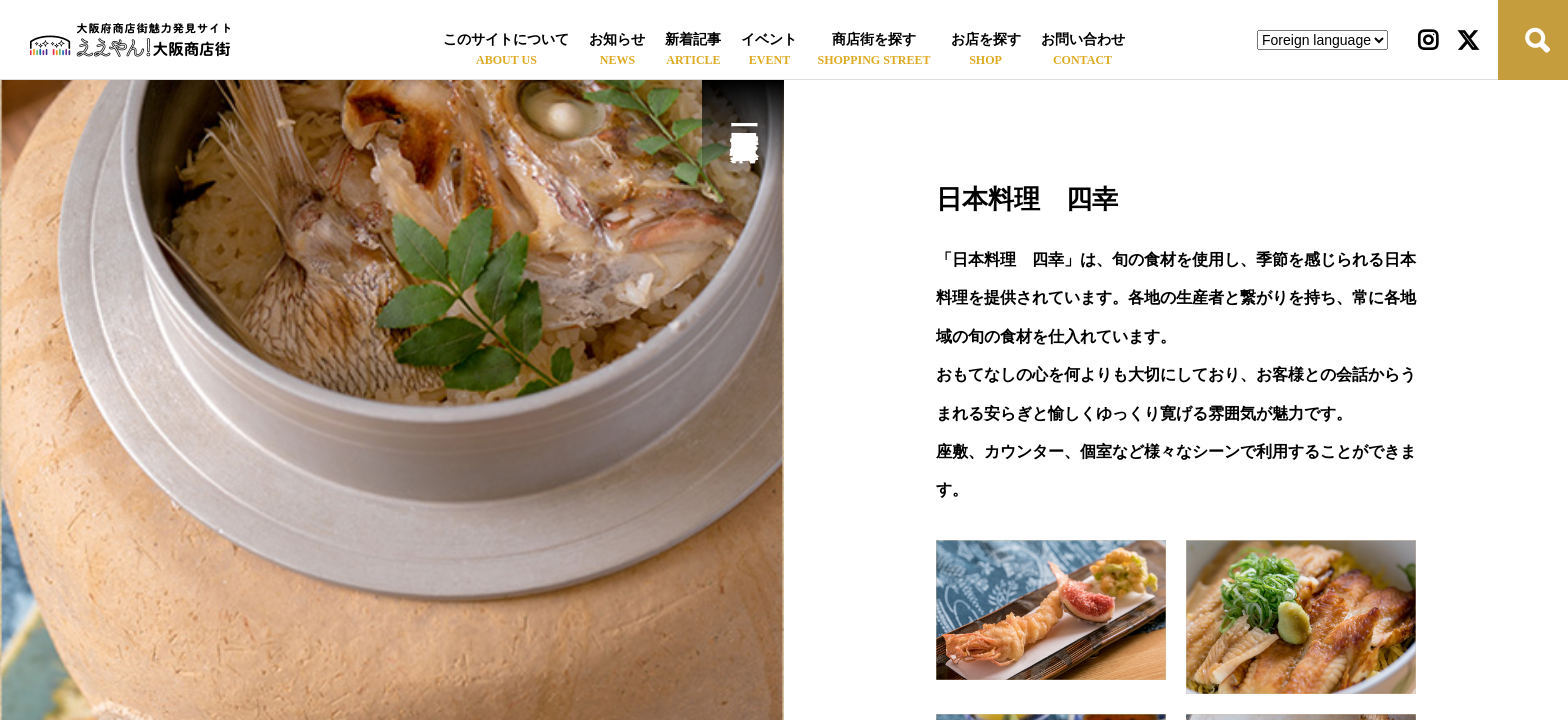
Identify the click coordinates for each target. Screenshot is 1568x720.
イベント (769, 39)
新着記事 (693, 39)
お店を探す (986, 39)
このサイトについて (506, 39)
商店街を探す (874, 39)
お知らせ (617, 39)
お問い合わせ (1083, 39)
